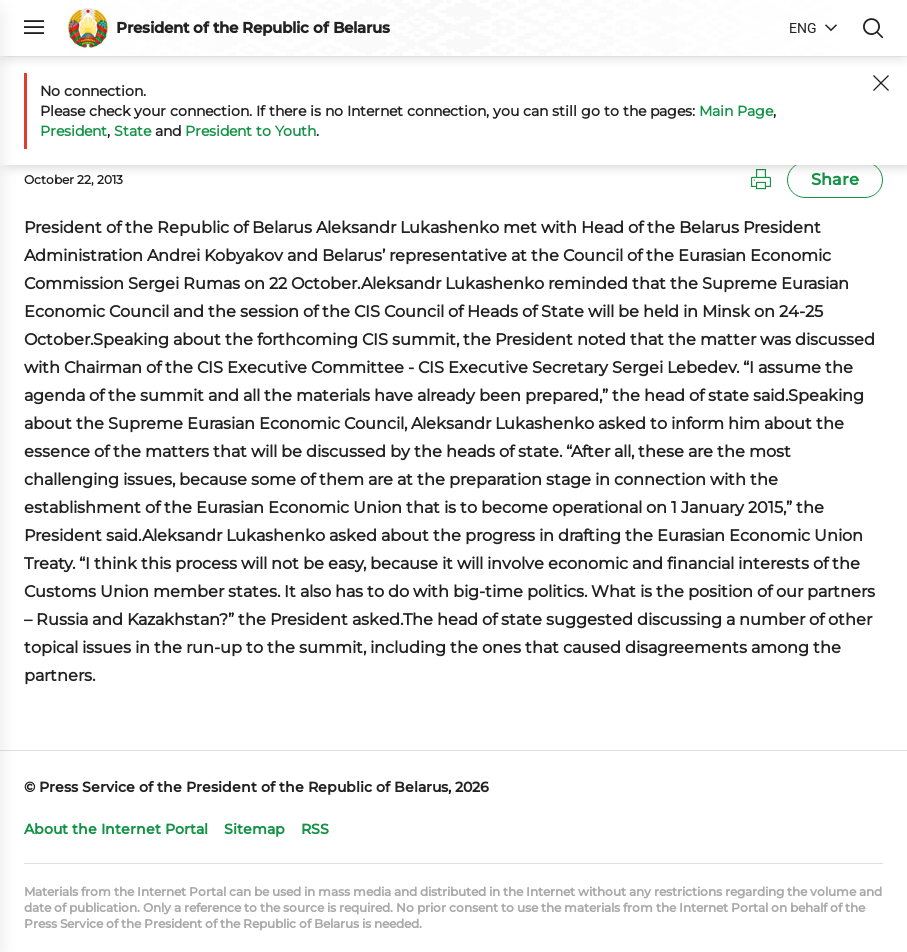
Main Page (736, 111)
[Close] (881, 83)
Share (835, 179)
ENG (803, 28)
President (73, 131)
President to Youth (250, 131)
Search (873, 28)
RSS (315, 829)
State (132, 131)
